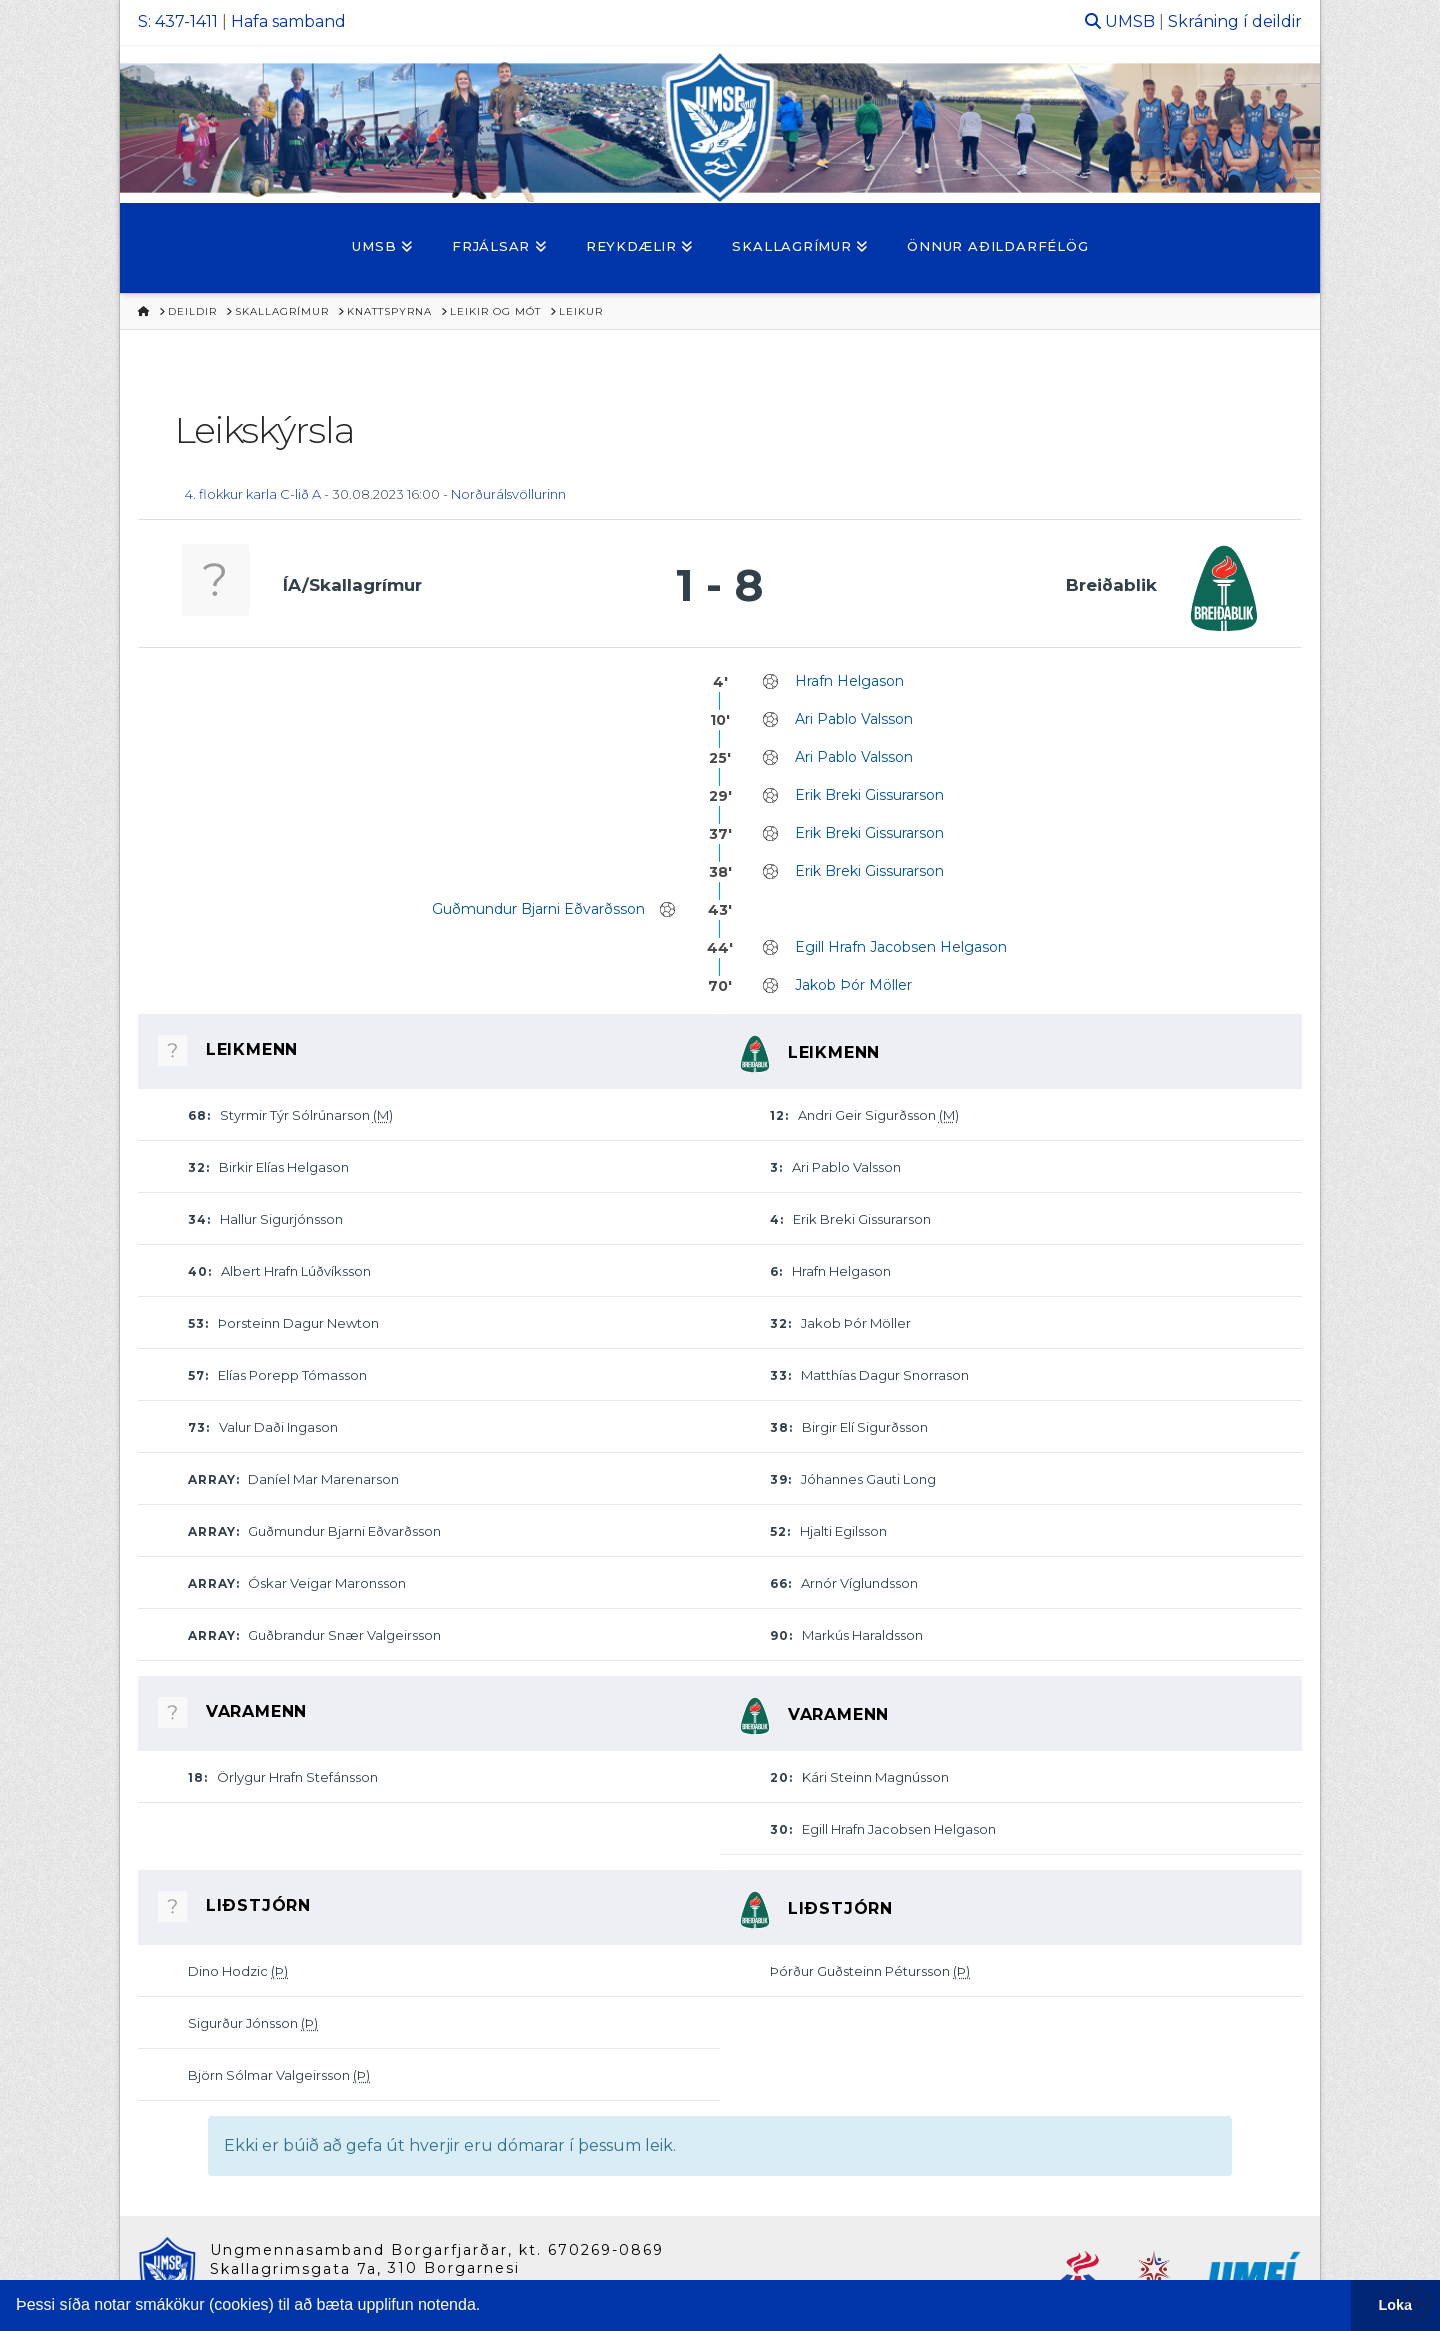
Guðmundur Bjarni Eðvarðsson (538, 909)
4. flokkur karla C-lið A (253, 494)
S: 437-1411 (178, 21)
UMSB (1130, 21)
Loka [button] (1396, 2305)
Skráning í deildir (1235, 21)
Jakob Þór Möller (853, 985)
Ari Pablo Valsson (854, 719)
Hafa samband (288, 21)
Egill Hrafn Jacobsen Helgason (901, 947)
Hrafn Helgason (849, 681)
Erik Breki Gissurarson (869, 795)
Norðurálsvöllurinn (508, 494)
